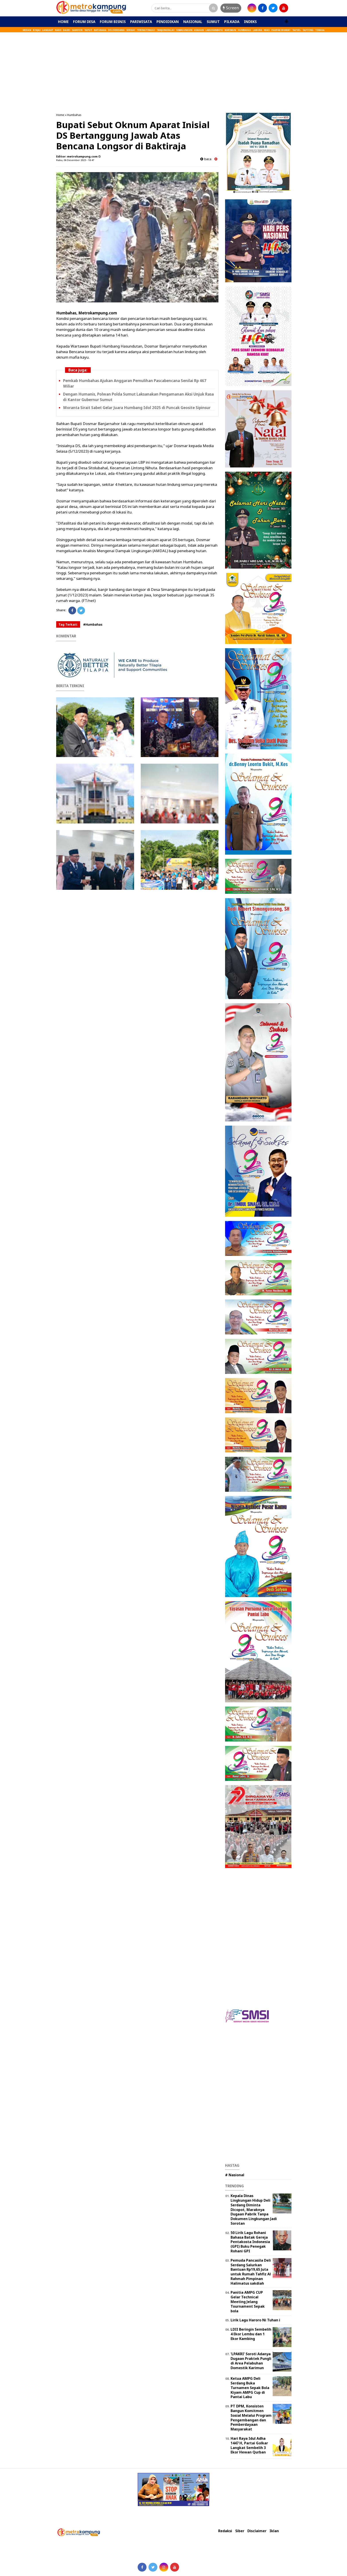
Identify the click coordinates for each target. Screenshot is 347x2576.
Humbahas (244, 30)
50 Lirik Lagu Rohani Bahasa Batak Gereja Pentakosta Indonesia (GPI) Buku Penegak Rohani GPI (250, 2241)
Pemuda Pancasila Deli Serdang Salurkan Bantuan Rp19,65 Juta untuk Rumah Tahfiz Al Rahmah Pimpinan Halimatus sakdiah (251, 2272)
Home (60, 115)
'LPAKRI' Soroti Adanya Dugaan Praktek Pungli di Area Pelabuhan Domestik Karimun (251, 2360)
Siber (239, 2531)
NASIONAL (192, 21)
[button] (286, 19)
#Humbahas (92, 624)
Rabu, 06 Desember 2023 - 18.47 (75, 160)
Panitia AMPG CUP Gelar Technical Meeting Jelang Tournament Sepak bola (248, 2301)
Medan (27, 30)
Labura (257, 30)
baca (205, 159)
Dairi (66, 30)
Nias (267, 30)
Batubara (100, 30)
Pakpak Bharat (281, 30)
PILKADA (231, 21)
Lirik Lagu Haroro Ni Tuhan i (255, 2320)
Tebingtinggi (146, 30)
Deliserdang (116, 30)
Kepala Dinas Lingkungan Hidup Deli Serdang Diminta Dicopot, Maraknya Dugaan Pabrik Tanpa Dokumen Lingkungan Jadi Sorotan (254, 2209)
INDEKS (250, 21)
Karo (58, 30)
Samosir (77, 30)
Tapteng (308, 30)
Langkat (47, 30)
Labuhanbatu (214, 30)
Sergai (130, 30)
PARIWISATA (141, 21)
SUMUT (213, 21)
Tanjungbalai (165, 30)
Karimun (230, 30)
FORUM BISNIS (113, 21)
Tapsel (296, 30)
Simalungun (184, 30)
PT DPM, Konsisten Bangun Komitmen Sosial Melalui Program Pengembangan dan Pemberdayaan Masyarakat (251, 2418)
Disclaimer (256, 2531)
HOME (63, 21)
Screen (231, 7)
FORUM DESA (84, 21)
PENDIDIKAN (167, 21)
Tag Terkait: (68, 624)
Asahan (199, 30)
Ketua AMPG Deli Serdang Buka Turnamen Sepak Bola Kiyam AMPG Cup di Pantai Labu (250, 2387)
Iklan (274, 2531)
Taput (88, 30)
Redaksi (225, 2531)
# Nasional (234, 2174)
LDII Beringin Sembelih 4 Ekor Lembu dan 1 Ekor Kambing (251, 2334)
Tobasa (319, 30)
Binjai (36, 30)
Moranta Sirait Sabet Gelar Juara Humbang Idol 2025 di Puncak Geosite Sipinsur (136, 407)
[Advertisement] (173, 72)
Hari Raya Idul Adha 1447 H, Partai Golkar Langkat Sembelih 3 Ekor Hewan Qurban (249, 2445)
